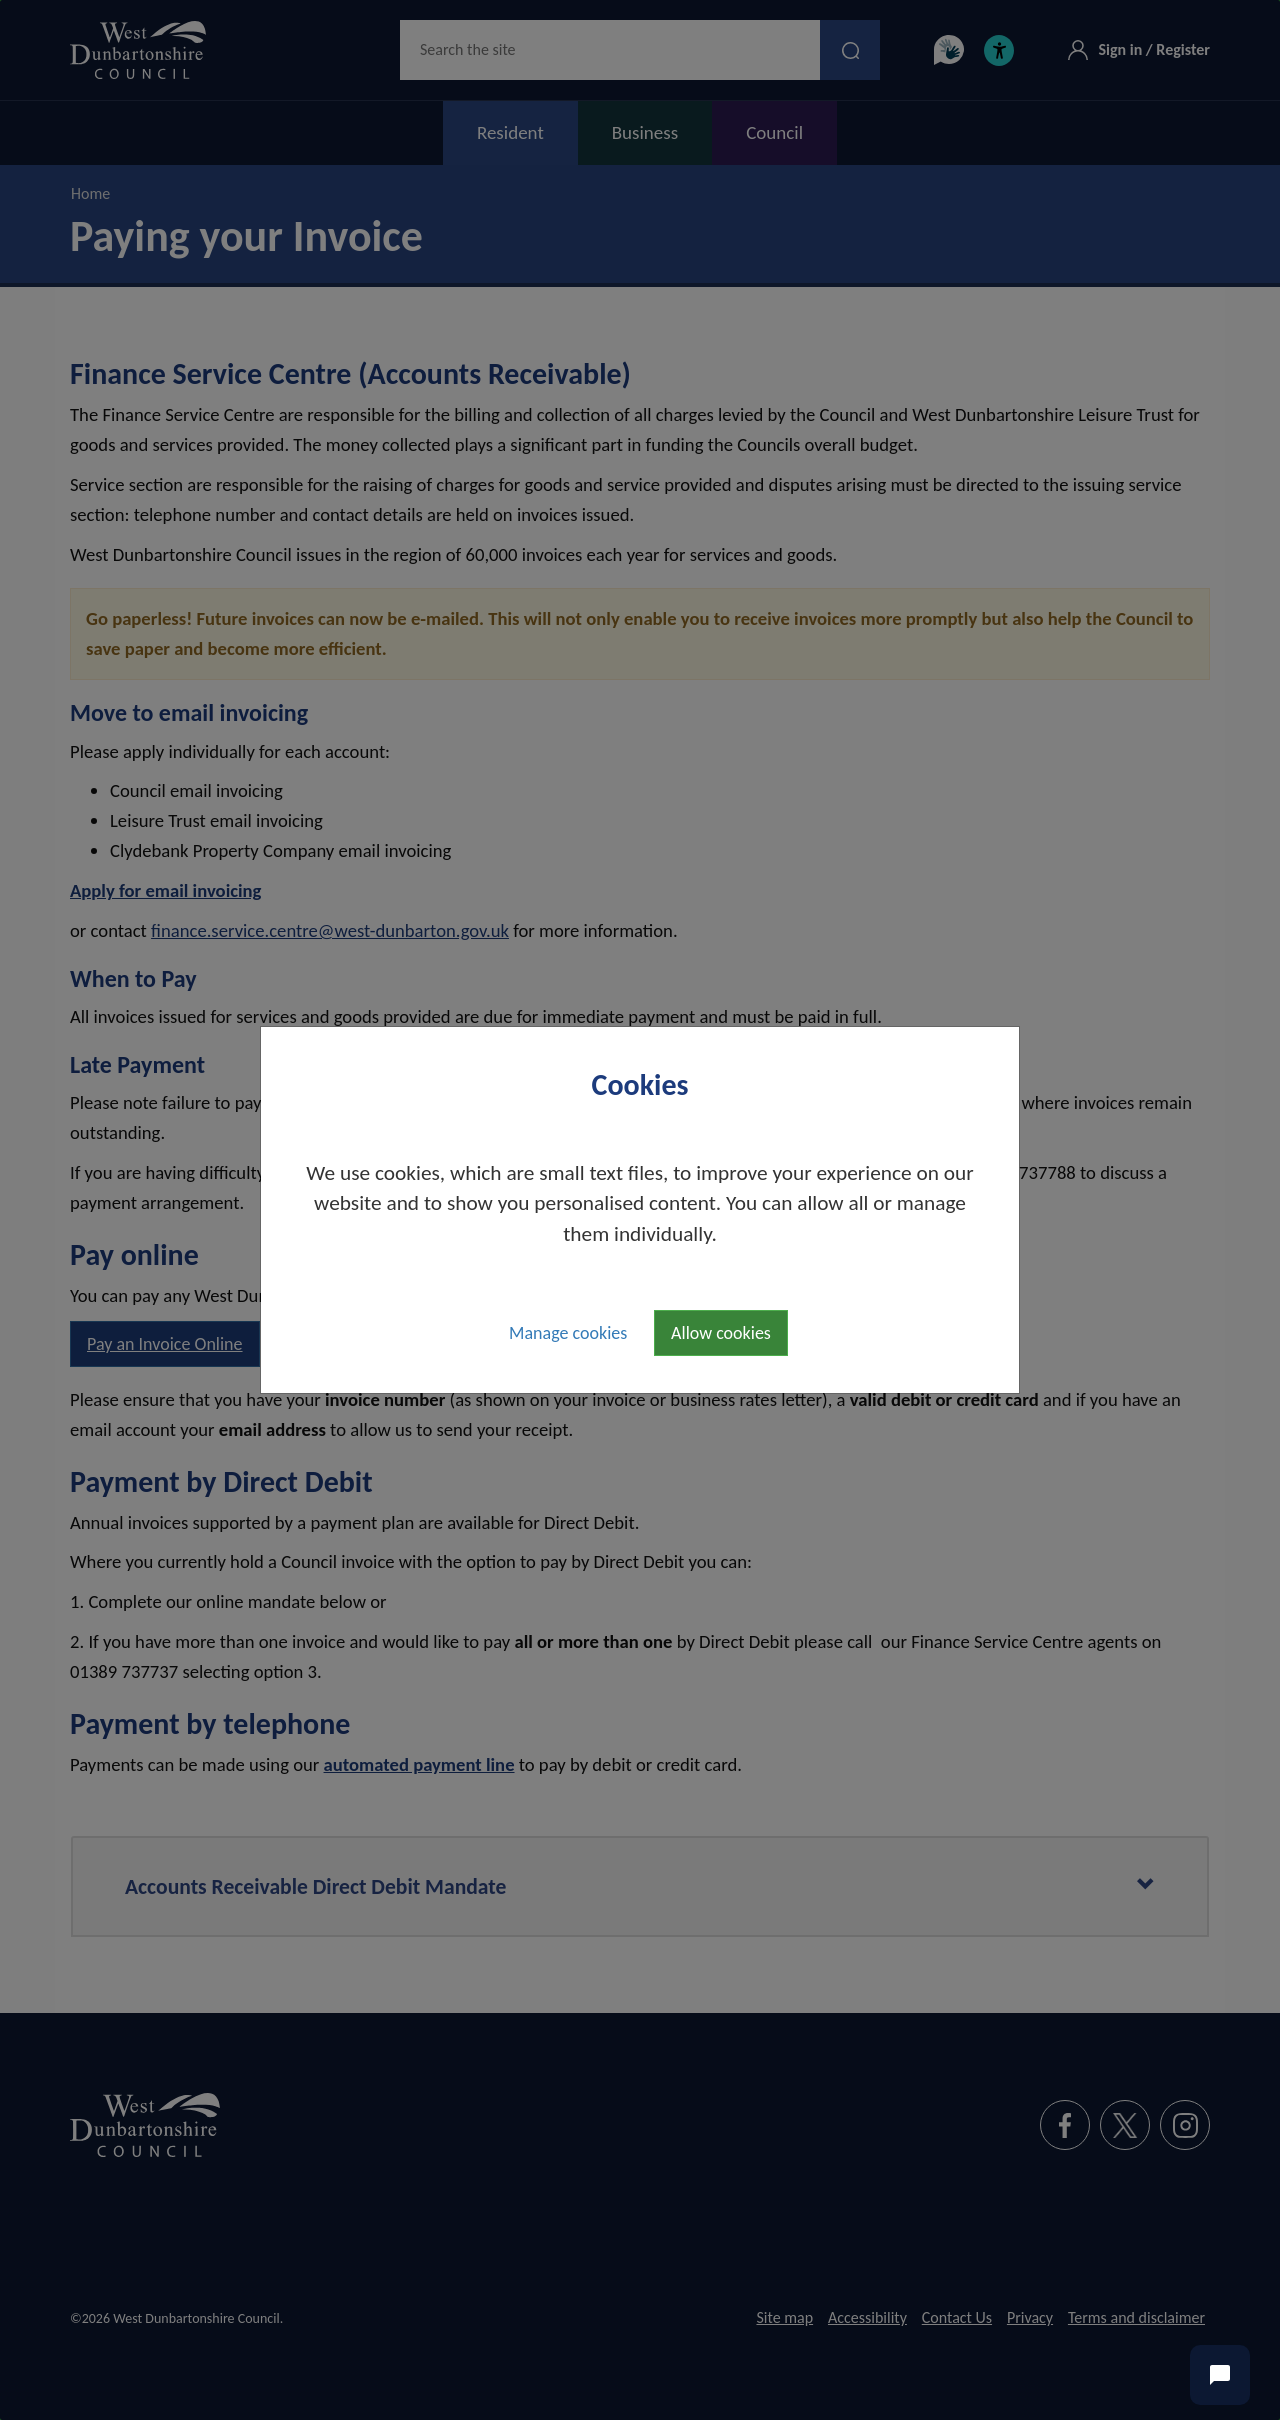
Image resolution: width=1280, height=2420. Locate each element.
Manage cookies (568, 1333)
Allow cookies (721, 1333)
